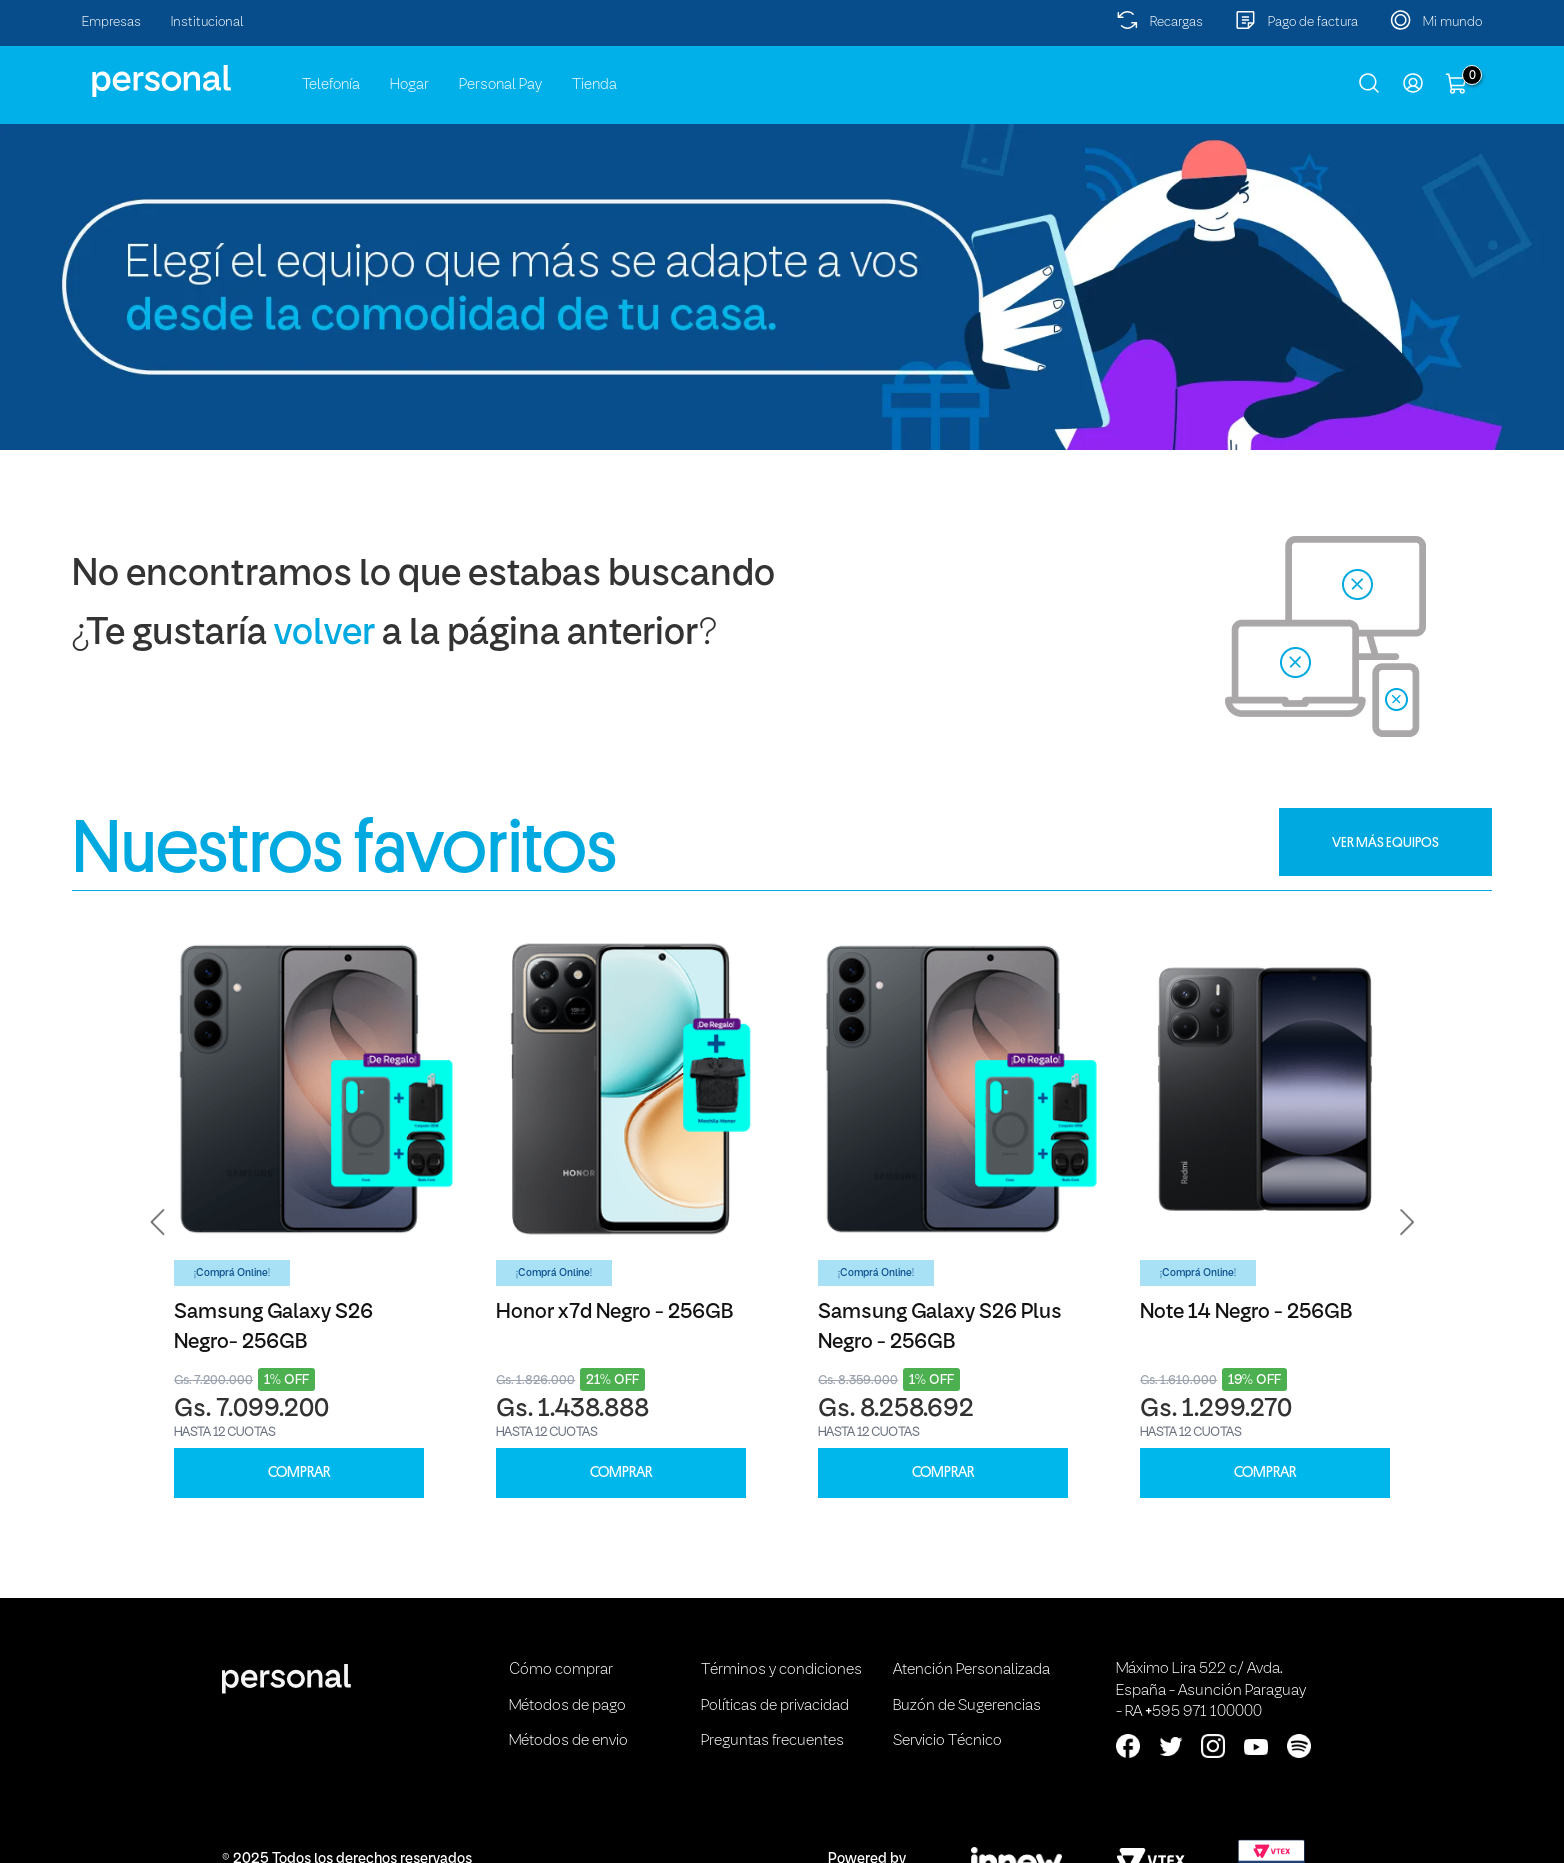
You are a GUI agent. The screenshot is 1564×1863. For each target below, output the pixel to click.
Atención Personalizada (971, 1670)
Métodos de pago (567, 1706)
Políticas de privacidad (775, 1706)
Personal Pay (500, 85)
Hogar (409, 85)
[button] (158, 1222)
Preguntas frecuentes (772, 1741)
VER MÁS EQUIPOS (1385, 842)
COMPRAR (299, 1472)
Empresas (111, 22)
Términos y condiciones (781, 1670)
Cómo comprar (561, 1670)
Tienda (594, 85)
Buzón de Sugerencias (967, 1706)
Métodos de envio (568, 1741)
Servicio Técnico (947, 1741)
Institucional (207, 22)
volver (324, 634)
